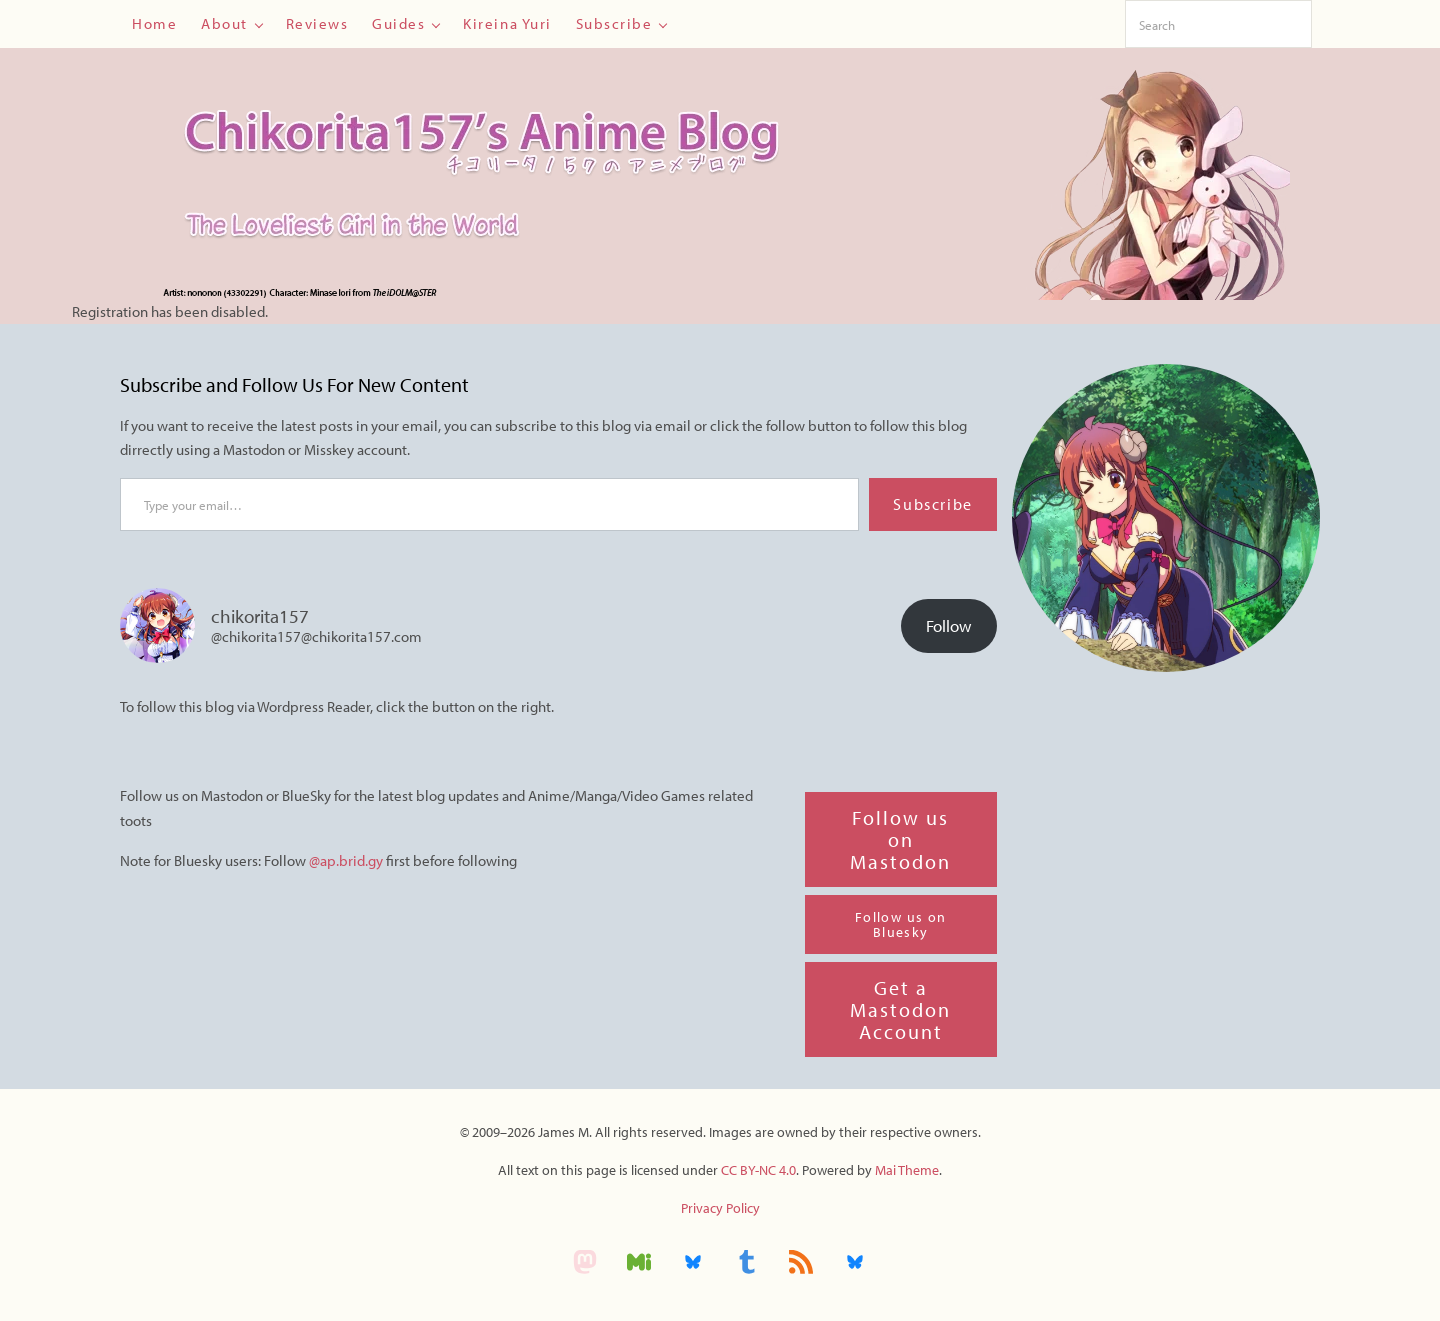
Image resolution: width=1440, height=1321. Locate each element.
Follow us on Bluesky (901, 924)
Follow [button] (949, 625)
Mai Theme (907, 1170)
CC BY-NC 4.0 (758, 1170)
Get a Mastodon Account (900, 1009)
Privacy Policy (720, 1208)
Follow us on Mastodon (900, 839)
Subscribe (932, 504)
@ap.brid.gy (347, 860)
